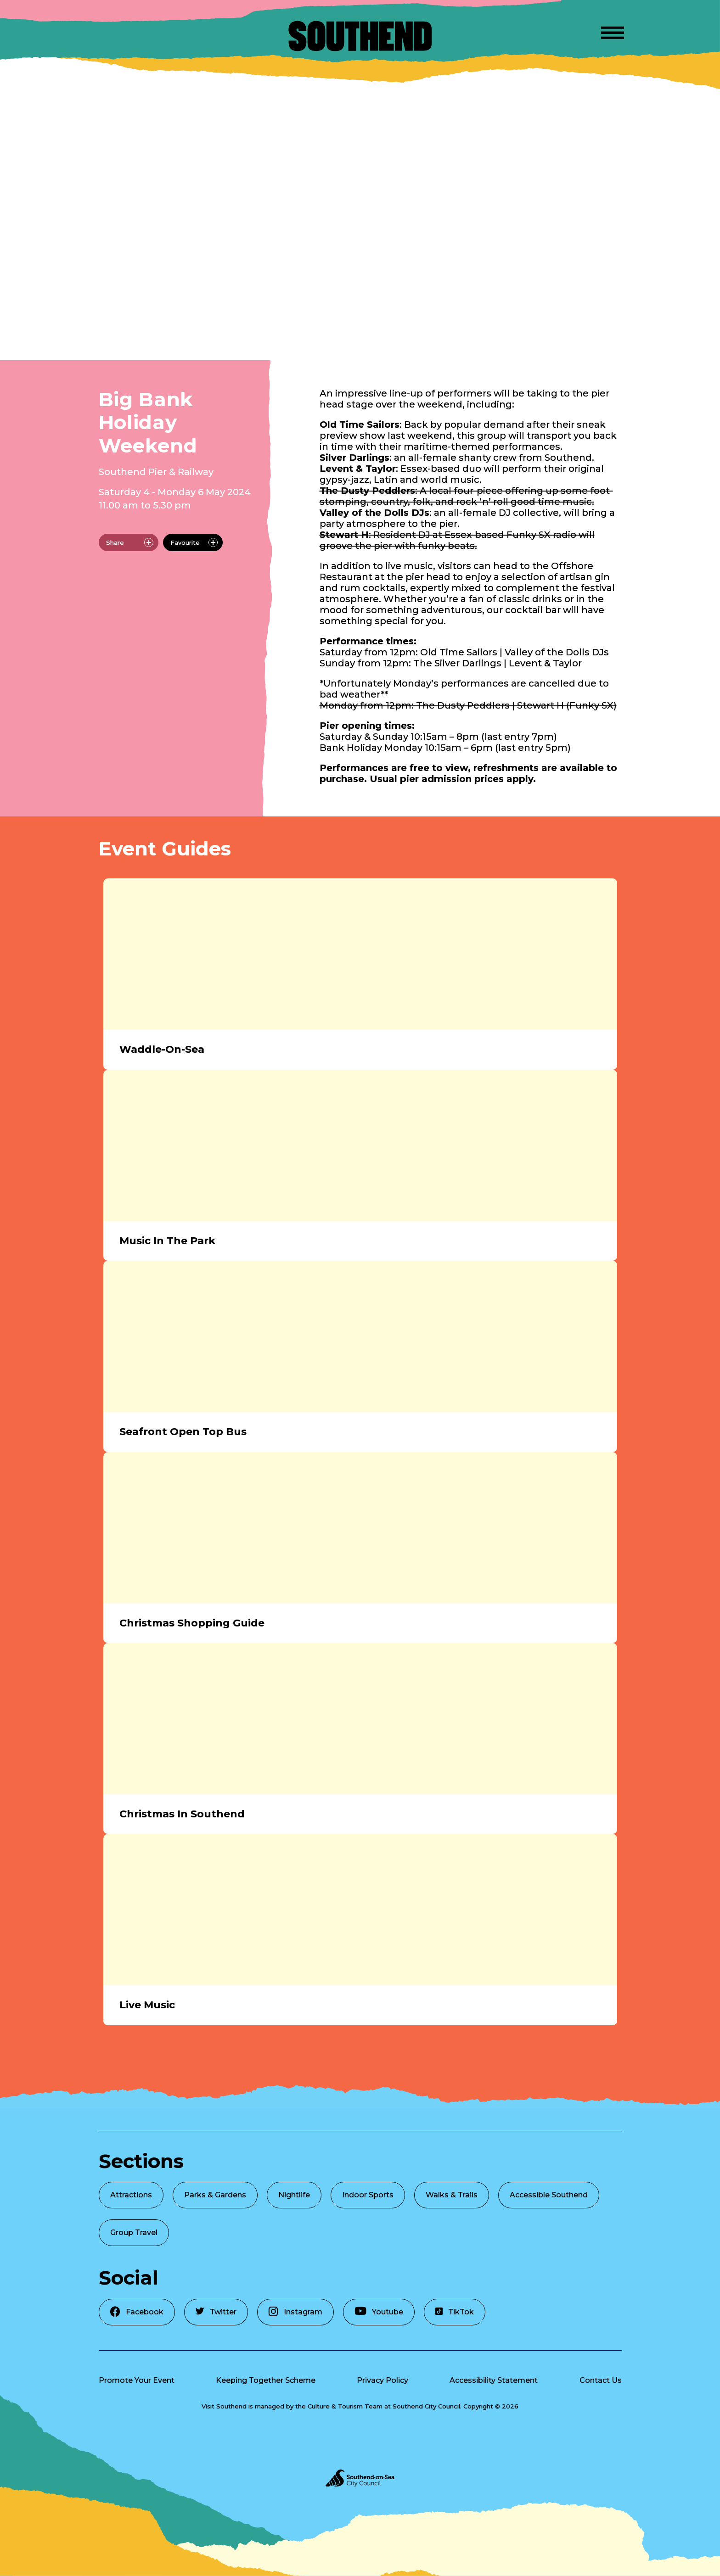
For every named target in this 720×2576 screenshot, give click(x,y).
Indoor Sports (368, 2194)
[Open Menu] (612, 31)
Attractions (131, 2194)
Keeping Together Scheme (265, 2380)
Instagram (295, 2311)
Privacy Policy (382, 2380)
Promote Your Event (136, 2380)
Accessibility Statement (494, 2380)
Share (129, 542)
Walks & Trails (452, 2194)
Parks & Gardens (215, 2194)
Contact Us (600, 2380)
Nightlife (294, 2194)
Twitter (216, 2312)
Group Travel (134, 2232)
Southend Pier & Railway (156, 471)
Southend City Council (426, 2406)
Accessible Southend (549, 2194)
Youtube (378, 2311)
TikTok (454, 2312)
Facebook (136, 2311)
